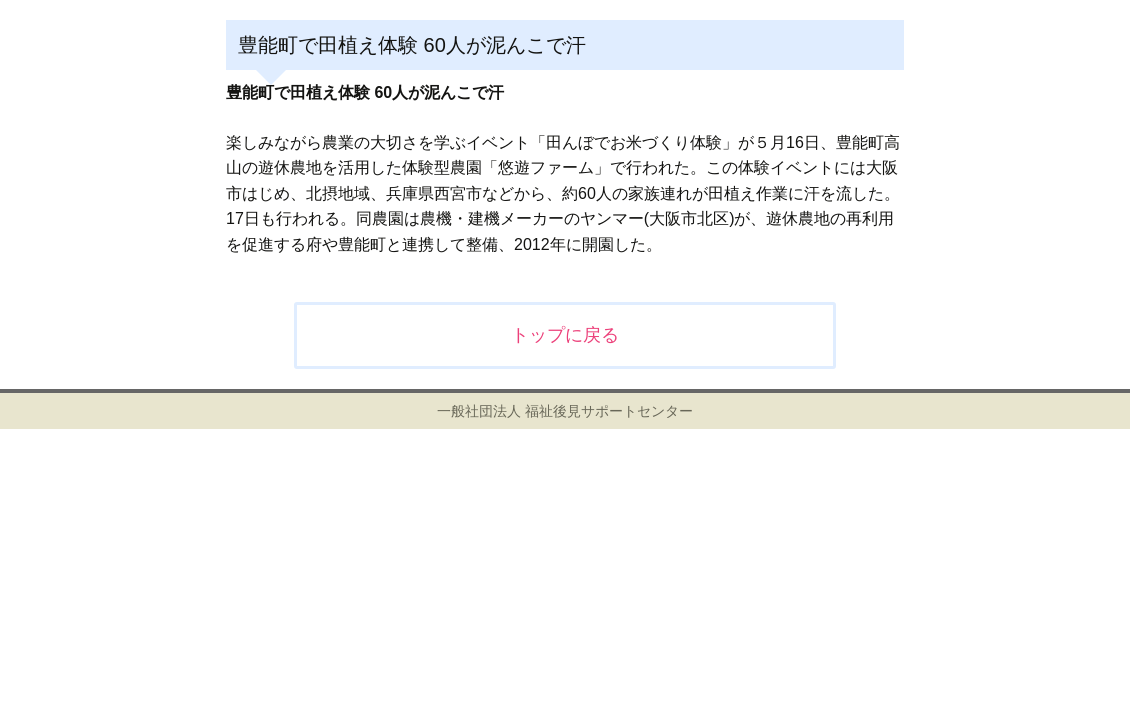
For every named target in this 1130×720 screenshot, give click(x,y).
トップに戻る (565, 335)
